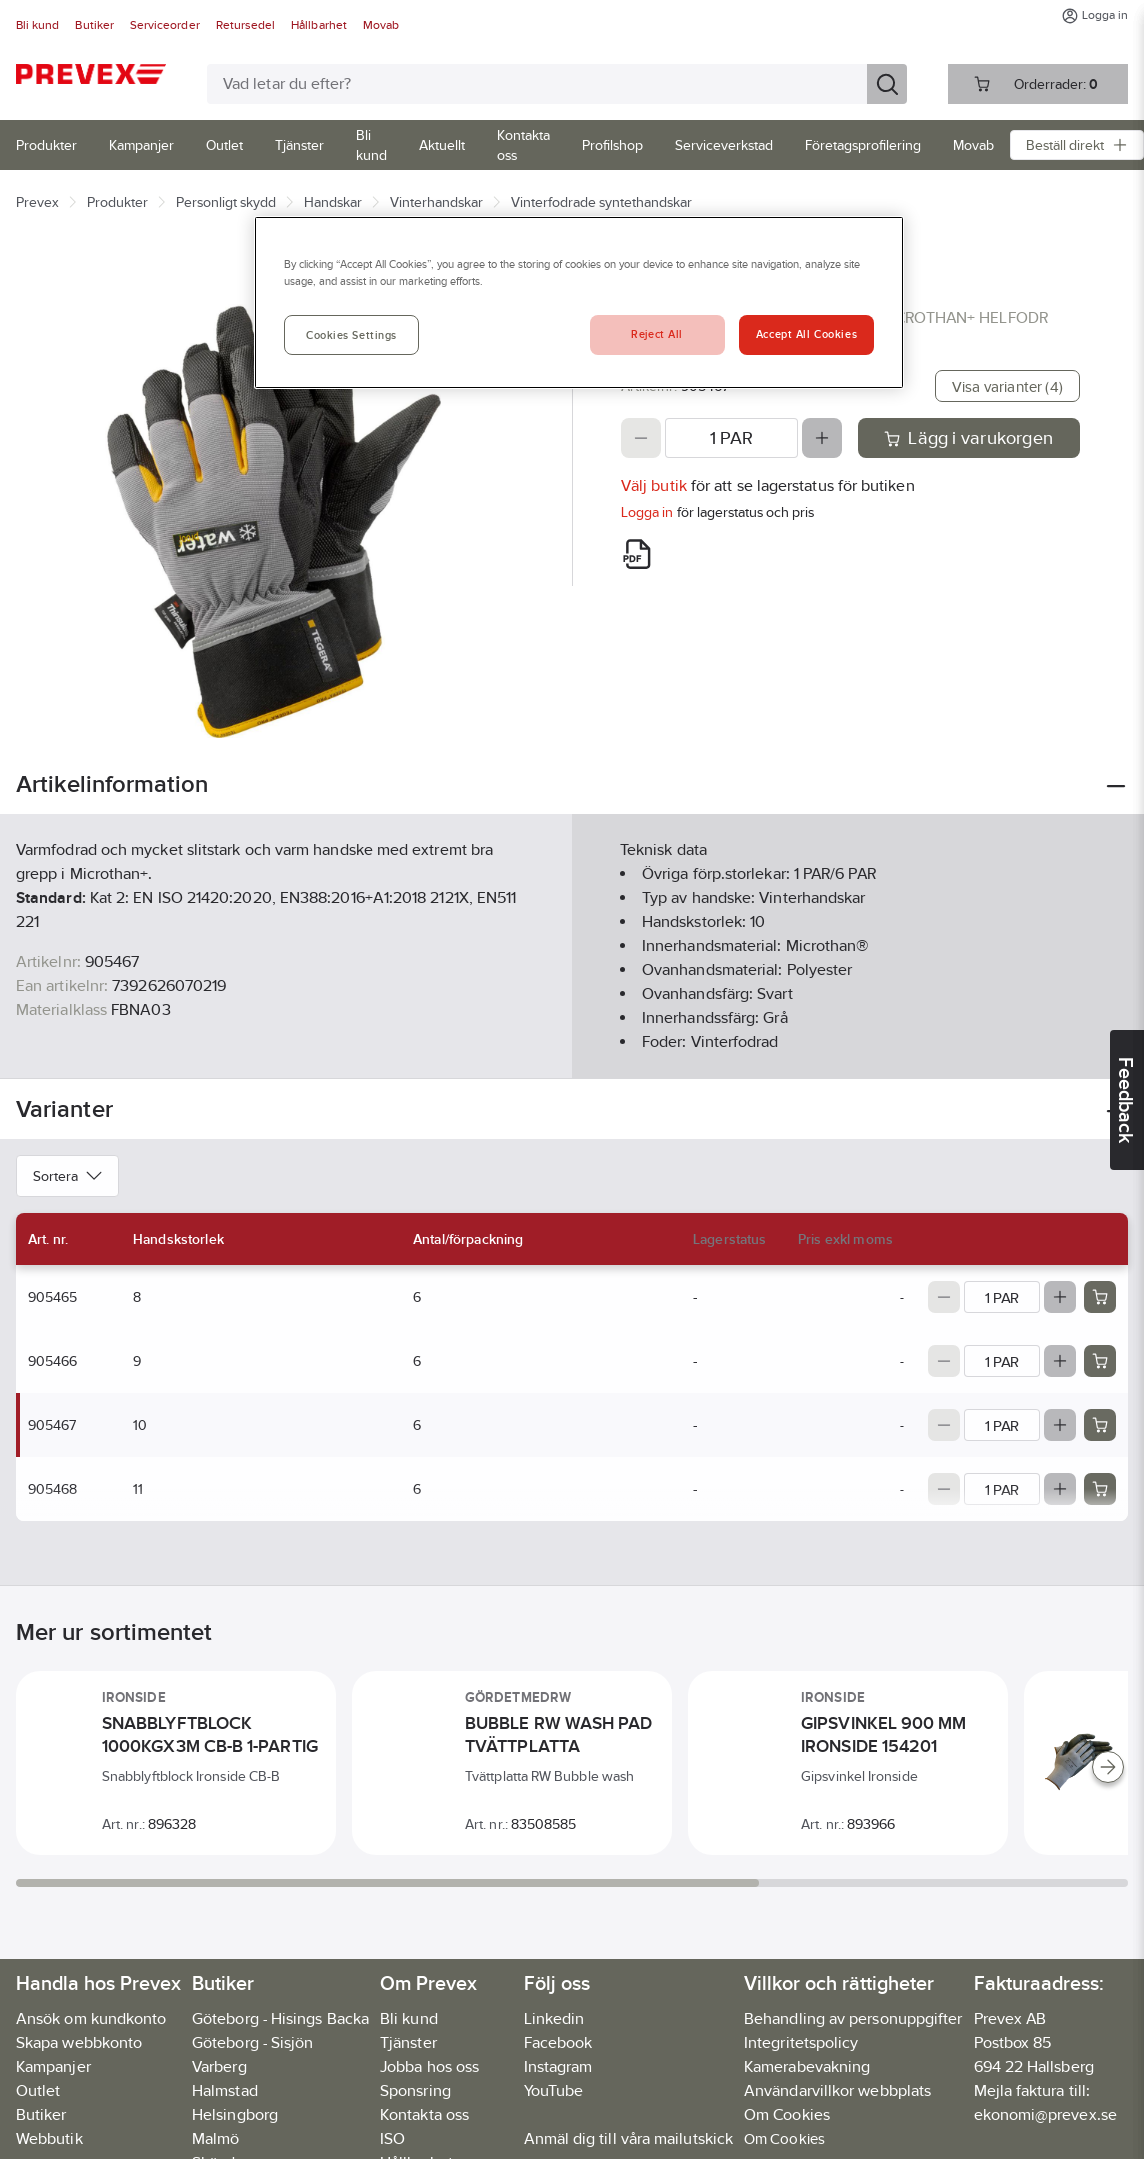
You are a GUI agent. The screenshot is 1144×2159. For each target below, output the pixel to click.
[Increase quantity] (822, 438)
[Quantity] (731, 438)
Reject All (657, 334)
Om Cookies (784, 2138)
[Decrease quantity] (641, 438)
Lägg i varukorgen (968, 438)
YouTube (554, 2090)
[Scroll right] (1108, 1767)
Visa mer (571, 1046)
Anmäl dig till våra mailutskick (628, 2138)
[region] (579, 302)
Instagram (558, 2066)
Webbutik (49, 2138)
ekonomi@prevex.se (1045, 2114)
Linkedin (554, 2018)
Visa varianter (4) (1007, 386)
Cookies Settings (351, 335)
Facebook (558, 2042)
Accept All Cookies (806, 334)
